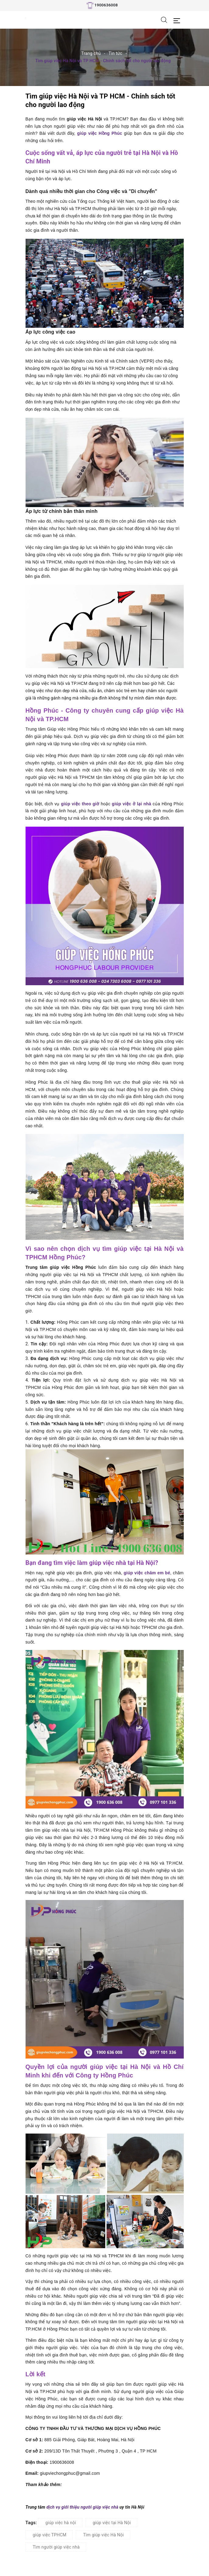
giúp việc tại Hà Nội (112, 2522)
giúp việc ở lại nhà (131, 803)
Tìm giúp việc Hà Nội (103, 2534)
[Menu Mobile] (178, 19)
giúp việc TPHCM (50, 2534)
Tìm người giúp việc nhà (56, 2547)
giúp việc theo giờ (80, 803)
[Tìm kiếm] (164, 19)
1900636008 (106, 5)
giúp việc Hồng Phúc (99, 133)
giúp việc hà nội (60, 2522)
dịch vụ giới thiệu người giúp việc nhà (82, 2507)
